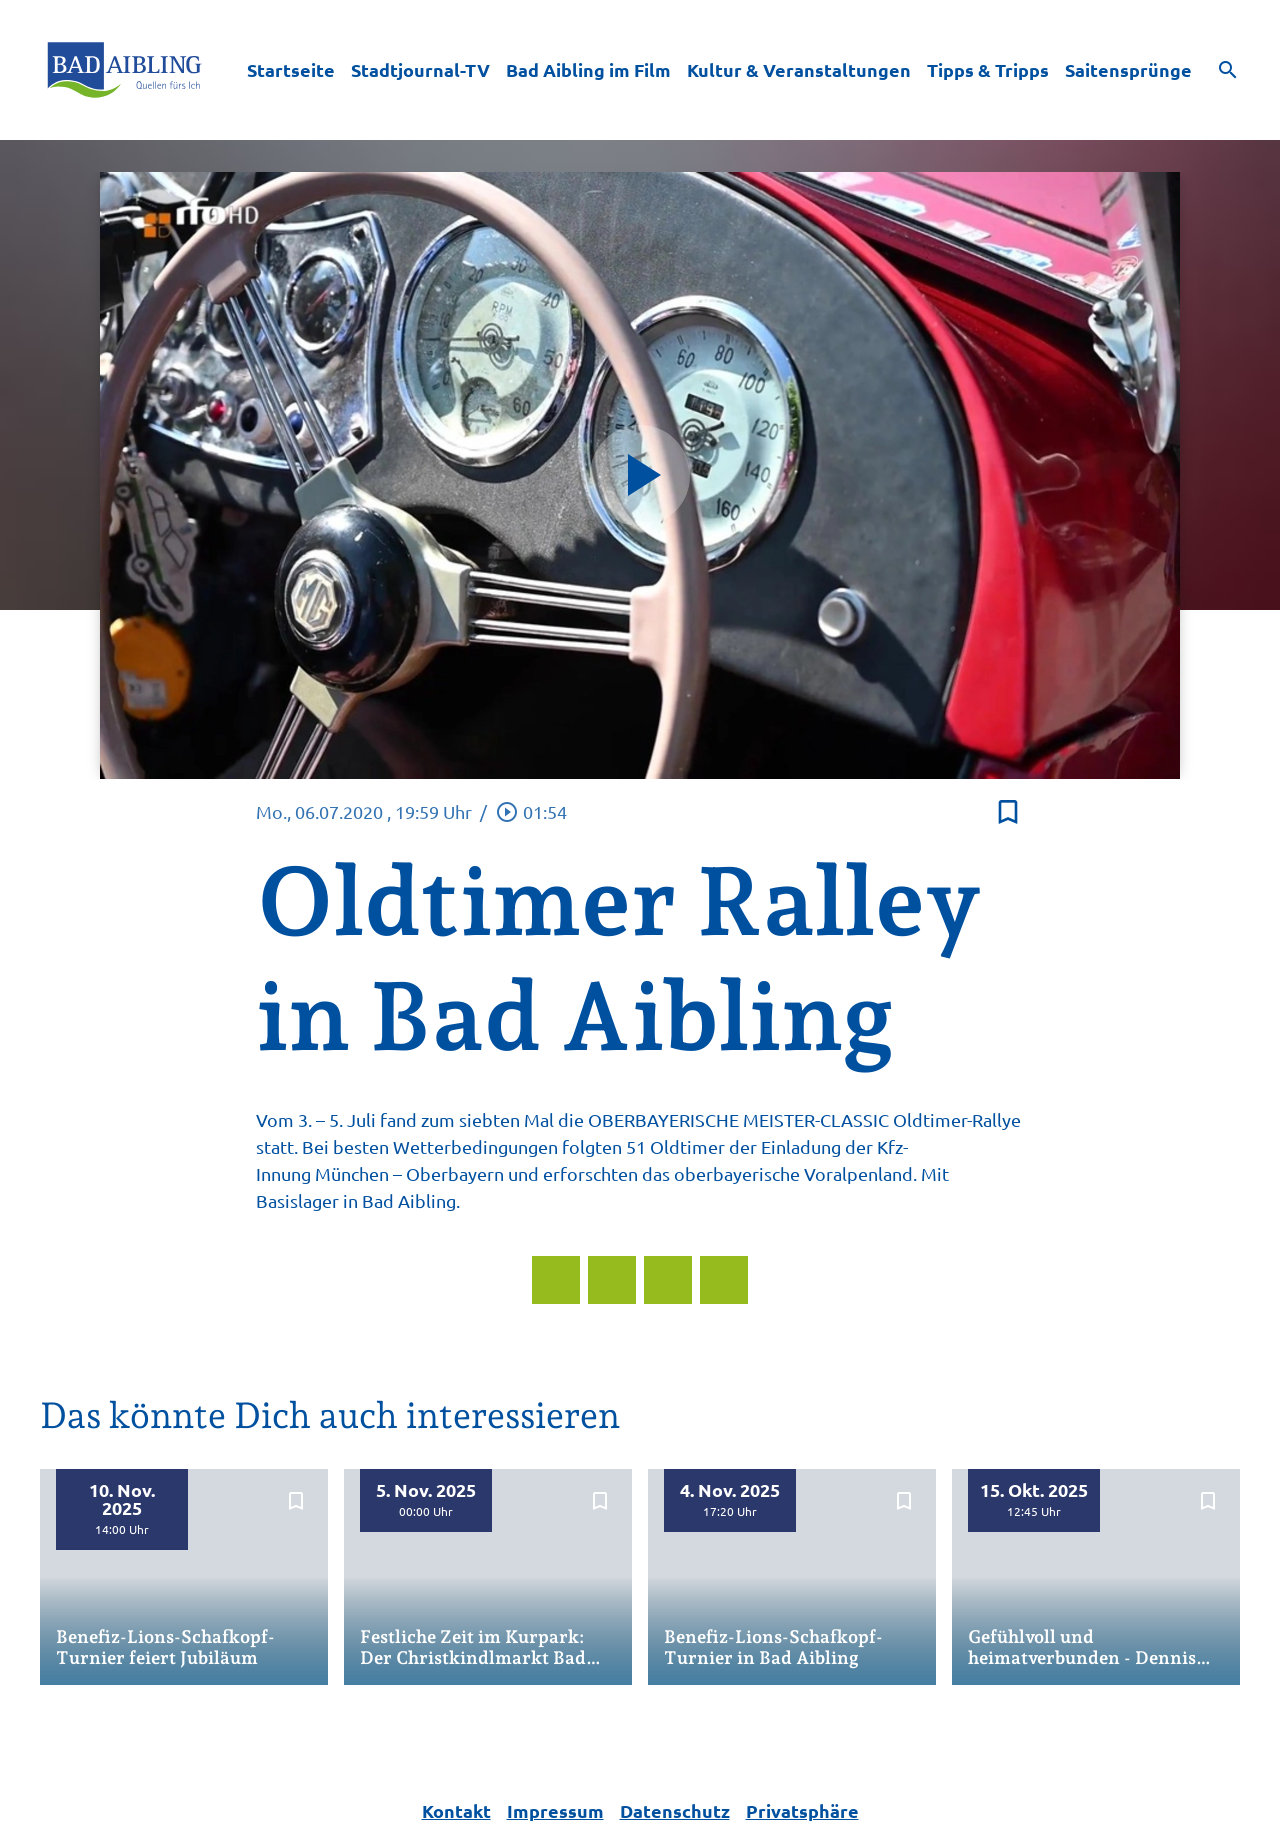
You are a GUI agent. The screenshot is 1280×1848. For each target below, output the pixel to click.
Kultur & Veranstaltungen (799, 69)
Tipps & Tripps (988, 69)
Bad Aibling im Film (588, 69)
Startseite (291, 69)
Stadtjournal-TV (420, 69)
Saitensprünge (1128, 69)
